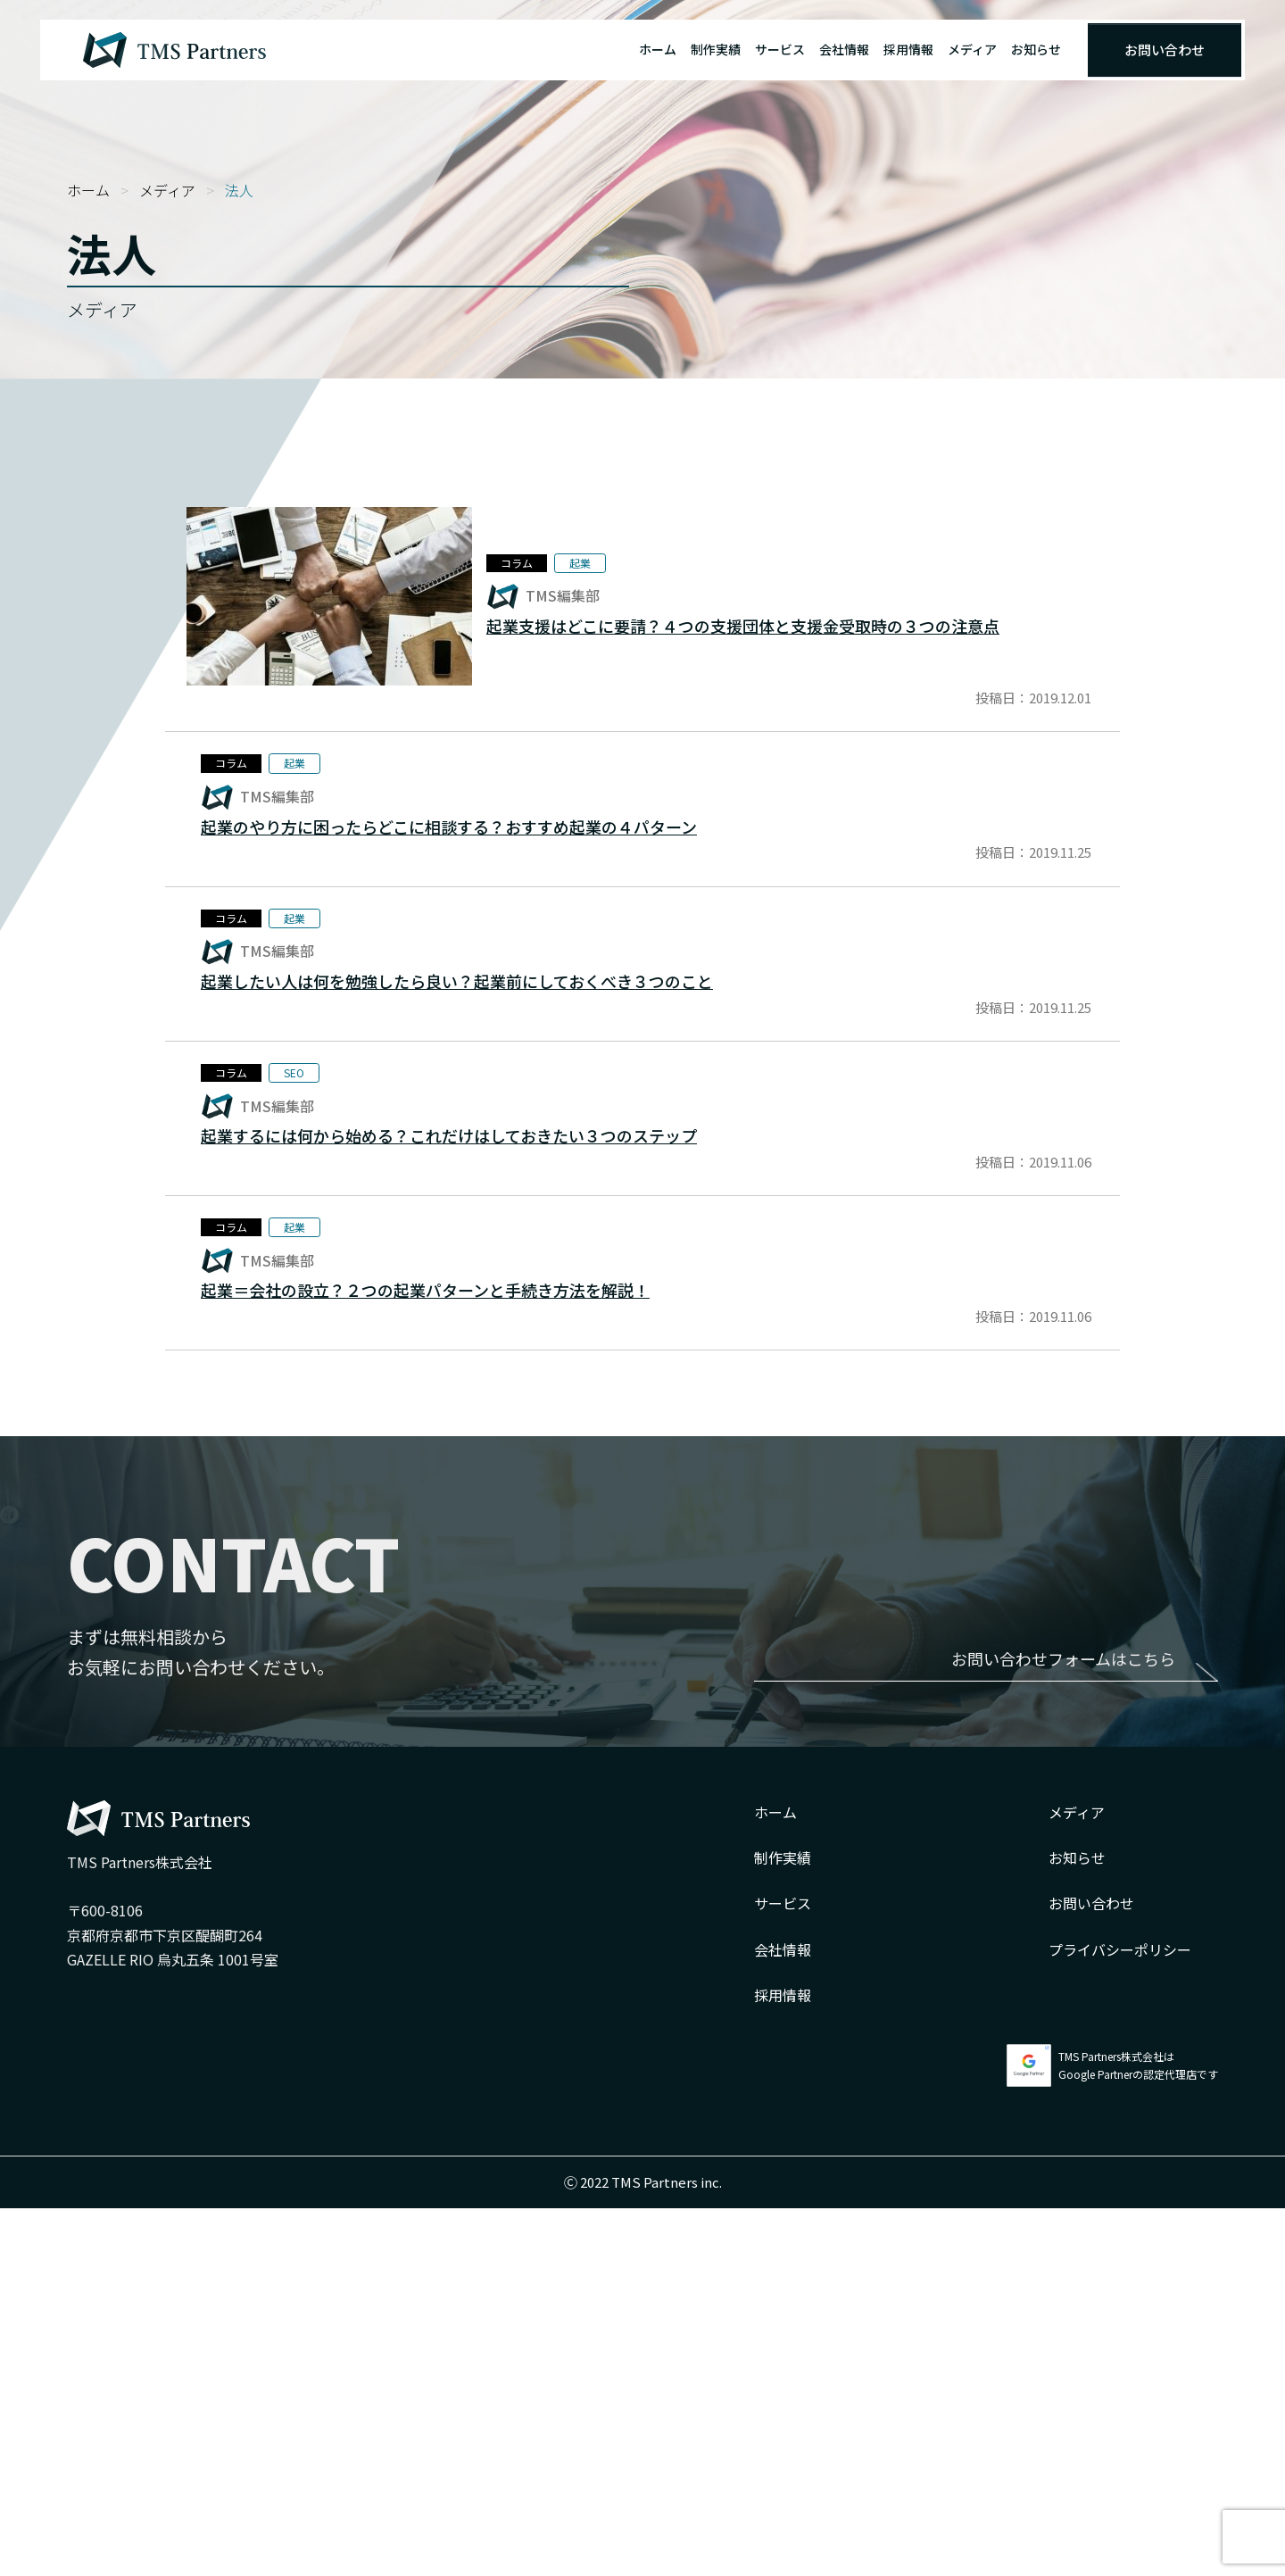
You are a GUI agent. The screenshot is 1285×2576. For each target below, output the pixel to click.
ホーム (657, 49)
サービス (780, 49)
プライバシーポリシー (1120, 2317)
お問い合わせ (1164, 49)
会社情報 (844, 49)
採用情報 (908, 49)
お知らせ (1036, 49)
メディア (972, 49)
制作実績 (716, 49)
